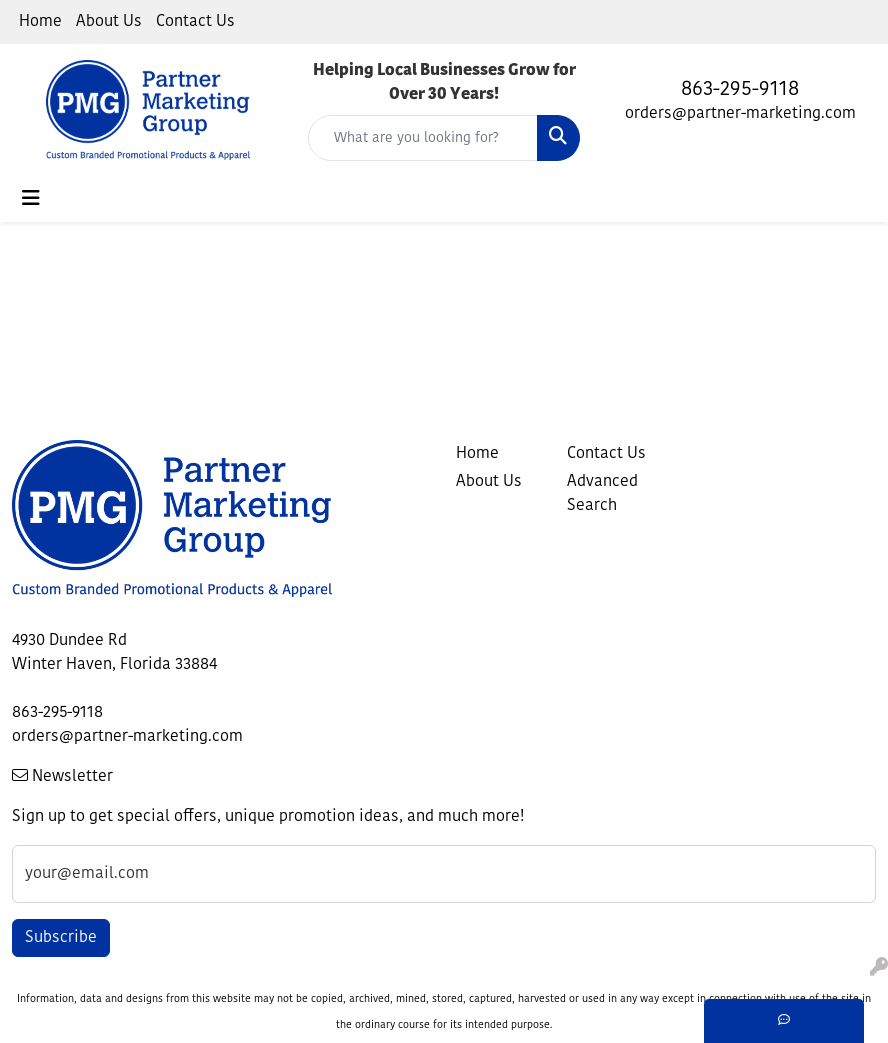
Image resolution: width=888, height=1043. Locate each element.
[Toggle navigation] (31, 199)
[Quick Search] (423, 138)
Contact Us (195, 22)
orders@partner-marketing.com (740, 114)
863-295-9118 (740, 90)
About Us (109, 22)
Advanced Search (602, 494)
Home (40, 22)
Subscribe (61, 938)
